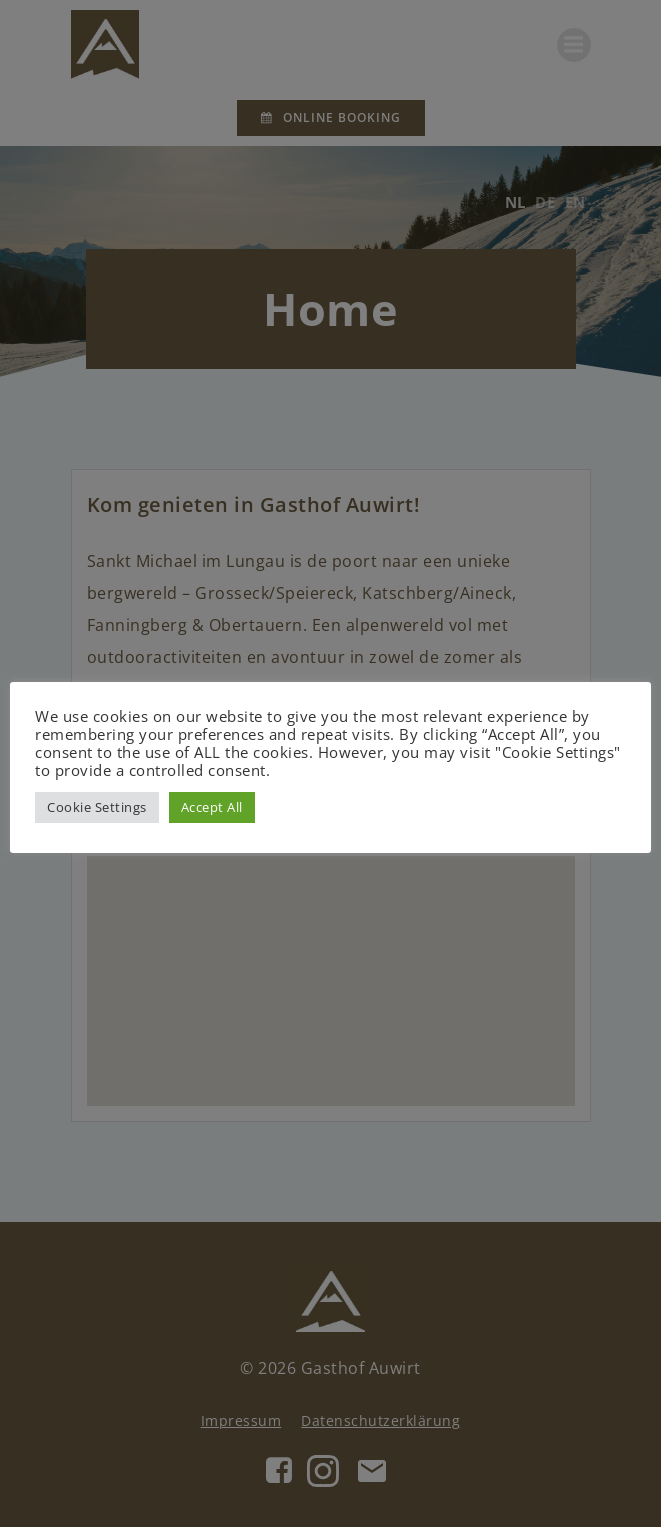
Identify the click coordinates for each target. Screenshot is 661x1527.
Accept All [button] (212, 807)
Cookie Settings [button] (97, 807)
